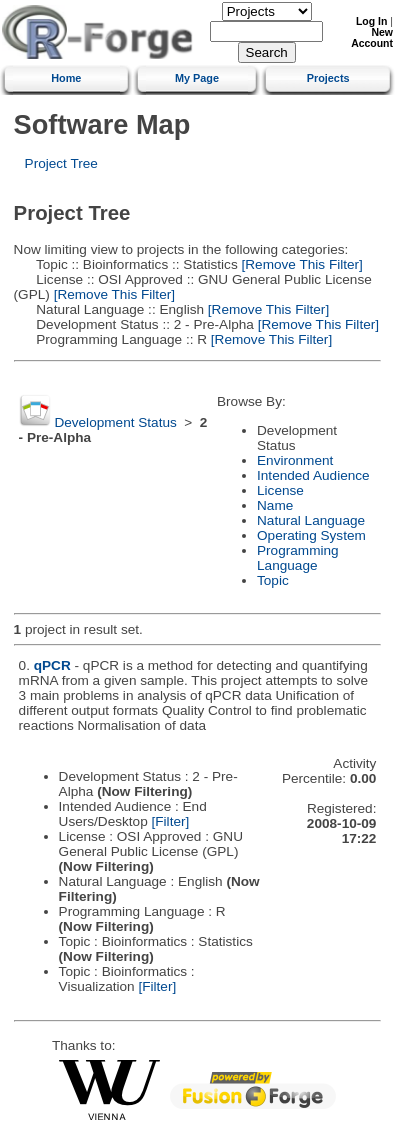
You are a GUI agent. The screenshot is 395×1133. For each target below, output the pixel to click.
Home (66, 78)
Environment (295, 460)
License (280, 490)
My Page (197, 78)
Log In (371, 21)
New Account (372, 38)
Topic (273, 580)
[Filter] (171, 821)
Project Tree (61, 163)
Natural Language (311, 520)
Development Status (115, 422)
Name (275, 505)
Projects (328, 78)
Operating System (311, 535)
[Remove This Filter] (300, 264)
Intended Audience (313, 475)
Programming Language (298, 558)
